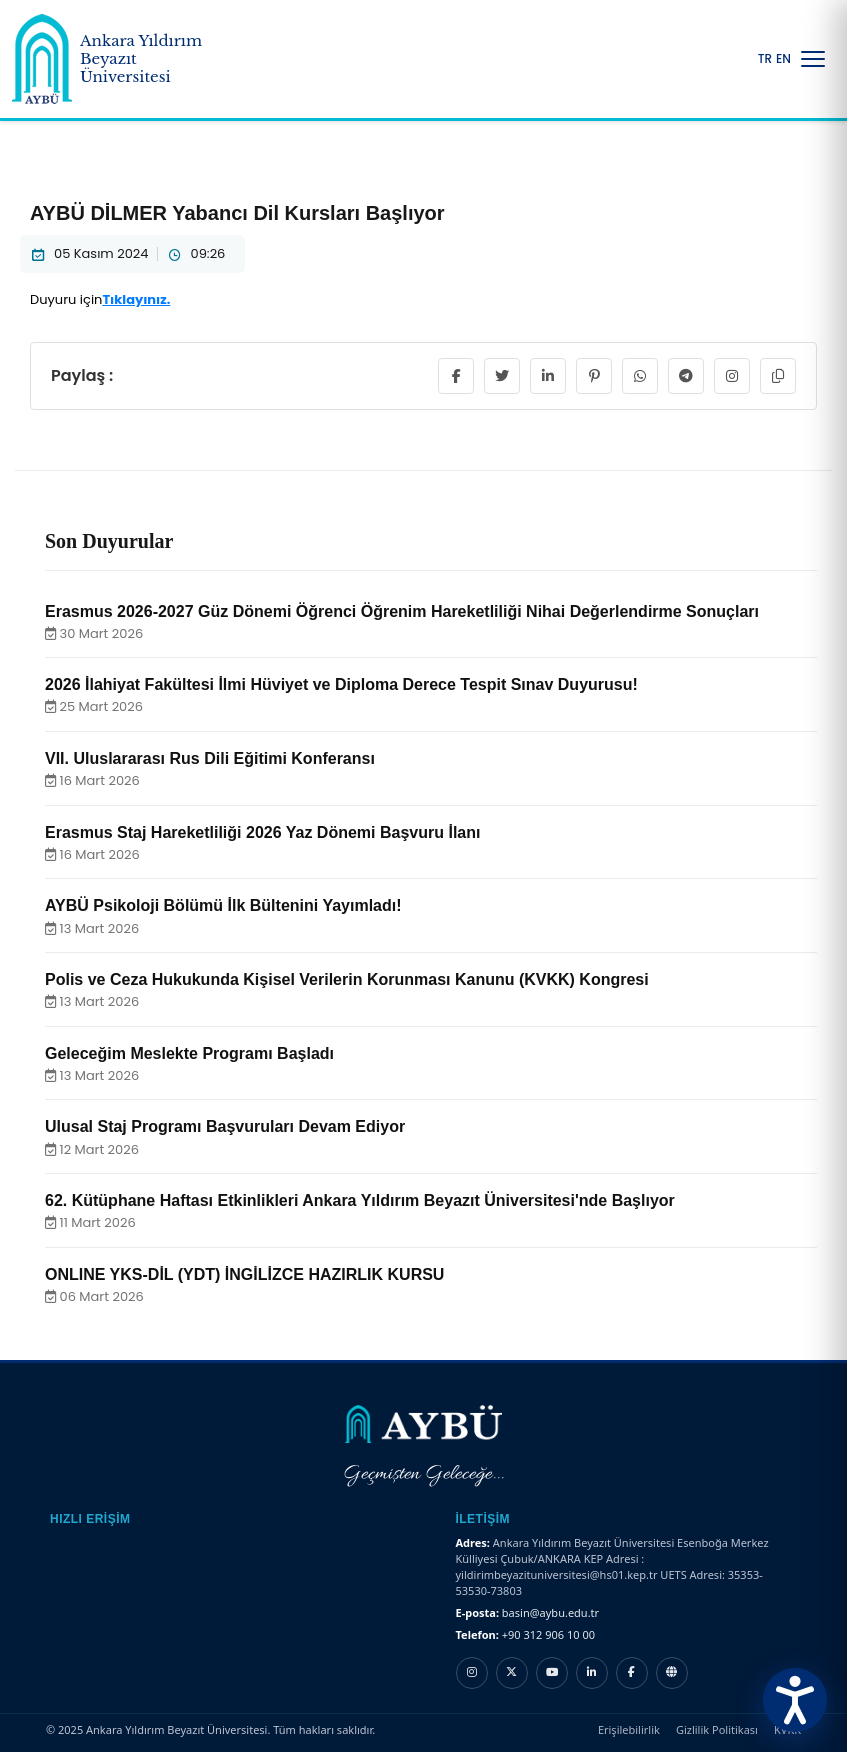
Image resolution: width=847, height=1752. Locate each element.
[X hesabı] (512, 1673)
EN (783, 59)
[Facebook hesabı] (632, 1673)
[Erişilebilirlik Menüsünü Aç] (795, 1700)
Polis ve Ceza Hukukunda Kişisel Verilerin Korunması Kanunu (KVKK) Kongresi (347, 979)
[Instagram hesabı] (472, 1673)
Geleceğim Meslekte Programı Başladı (189, 1053)
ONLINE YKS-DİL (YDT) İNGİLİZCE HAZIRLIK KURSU (244, 1274)
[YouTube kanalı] (552, 1673)
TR (765, 59)
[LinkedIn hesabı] (592, 1673)
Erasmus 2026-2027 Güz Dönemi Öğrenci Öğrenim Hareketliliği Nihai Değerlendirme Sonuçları (402, 611)
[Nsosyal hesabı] (672, 1673)
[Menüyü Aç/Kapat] (813, 59)
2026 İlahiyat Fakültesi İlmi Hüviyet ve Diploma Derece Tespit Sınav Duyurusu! (341, 684)
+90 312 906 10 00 (548, 1634)
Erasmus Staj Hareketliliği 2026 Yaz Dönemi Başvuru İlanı (262, 832)
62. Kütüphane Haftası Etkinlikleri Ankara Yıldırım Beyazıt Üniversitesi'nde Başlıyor (360, 1200)
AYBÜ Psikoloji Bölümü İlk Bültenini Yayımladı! (223, 905)
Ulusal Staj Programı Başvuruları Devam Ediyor (225, 1126)
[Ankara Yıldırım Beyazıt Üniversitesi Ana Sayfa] (116, 59)
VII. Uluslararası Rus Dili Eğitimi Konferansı (210, 758)
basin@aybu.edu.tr (550, 1612)
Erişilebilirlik (629, 1729)
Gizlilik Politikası (717, 1729)
